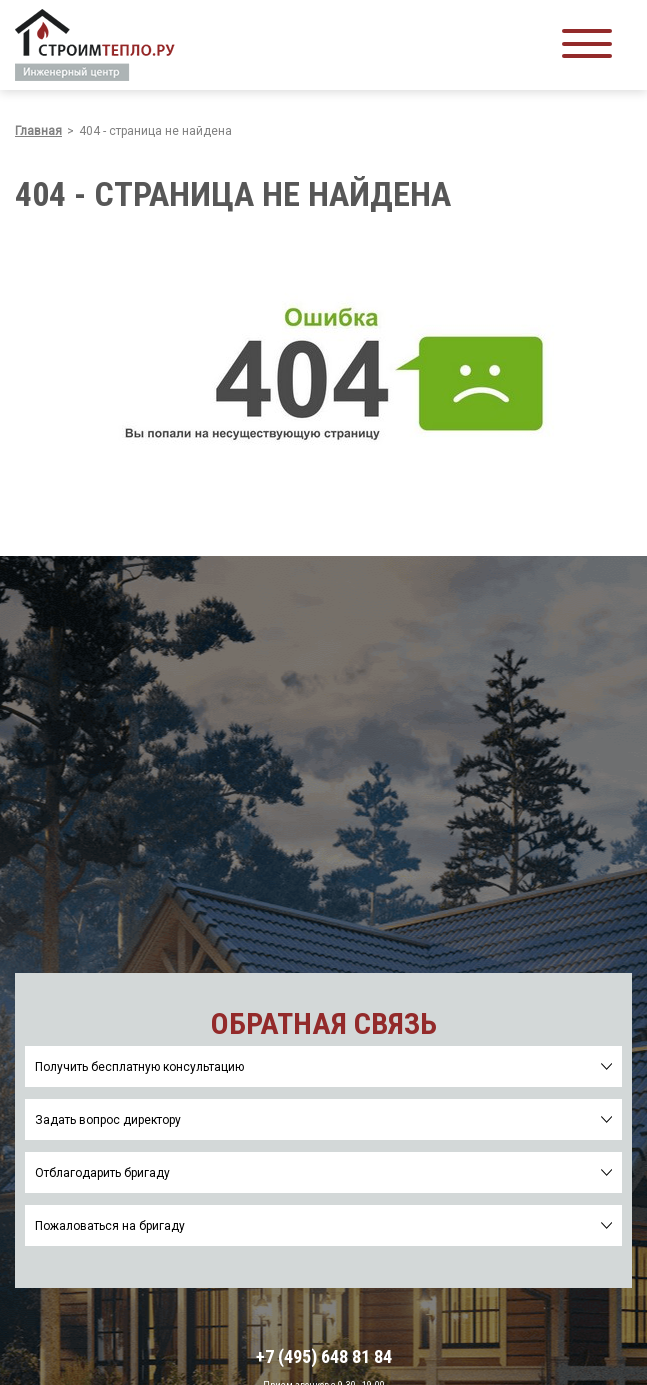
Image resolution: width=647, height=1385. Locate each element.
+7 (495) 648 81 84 (324, 1357)
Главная (38, 131)
